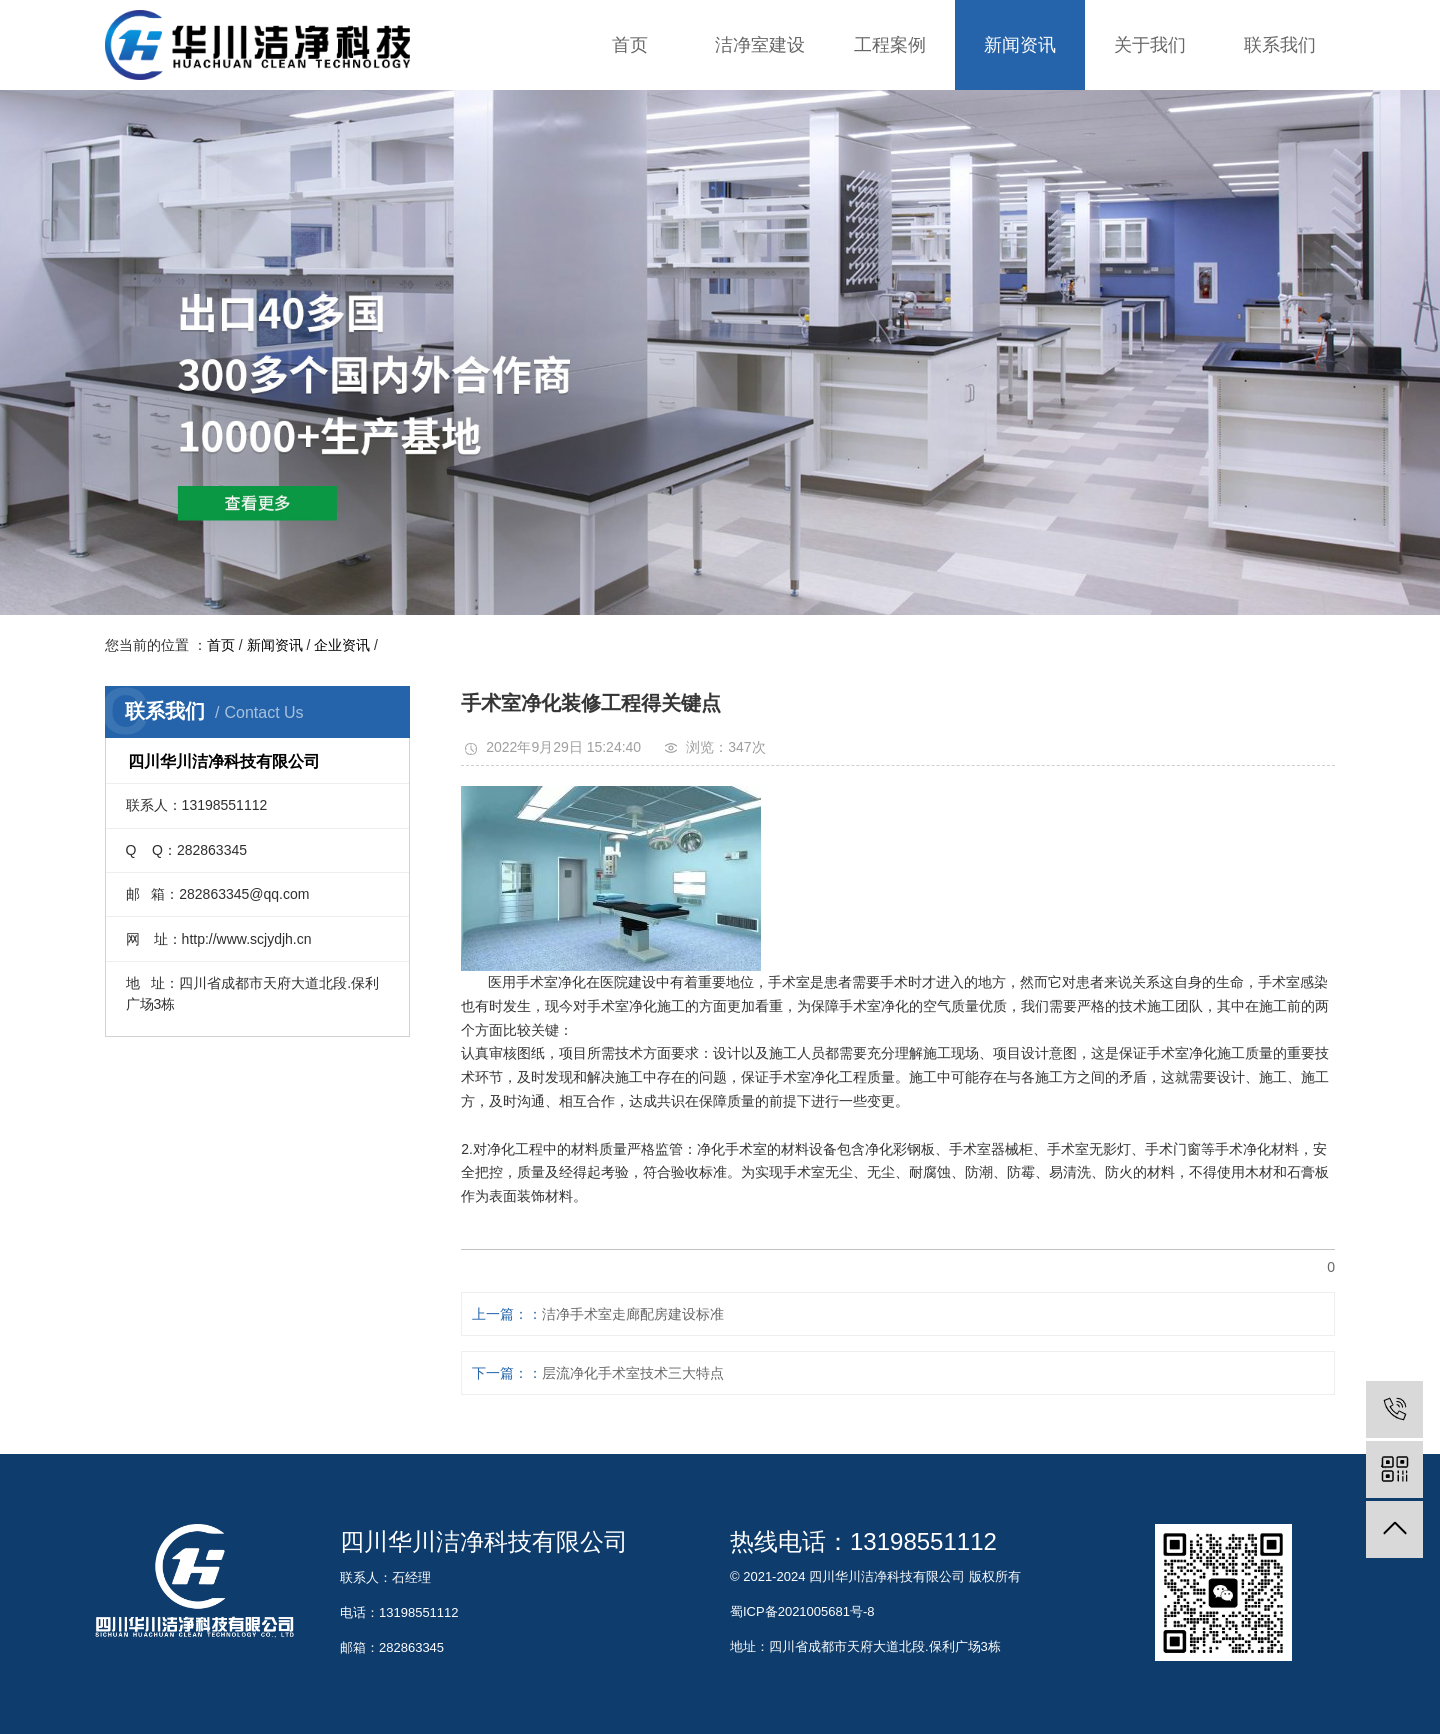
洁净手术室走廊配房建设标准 (633, 1314)
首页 (630, 45)
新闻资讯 (1020, 45)
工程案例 (890, 45)
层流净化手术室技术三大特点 (633, 1373)
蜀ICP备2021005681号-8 (802, 1611)
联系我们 (1280, 45)
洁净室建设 (760, 45)
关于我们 (1150, 45)
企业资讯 (342, 645)
